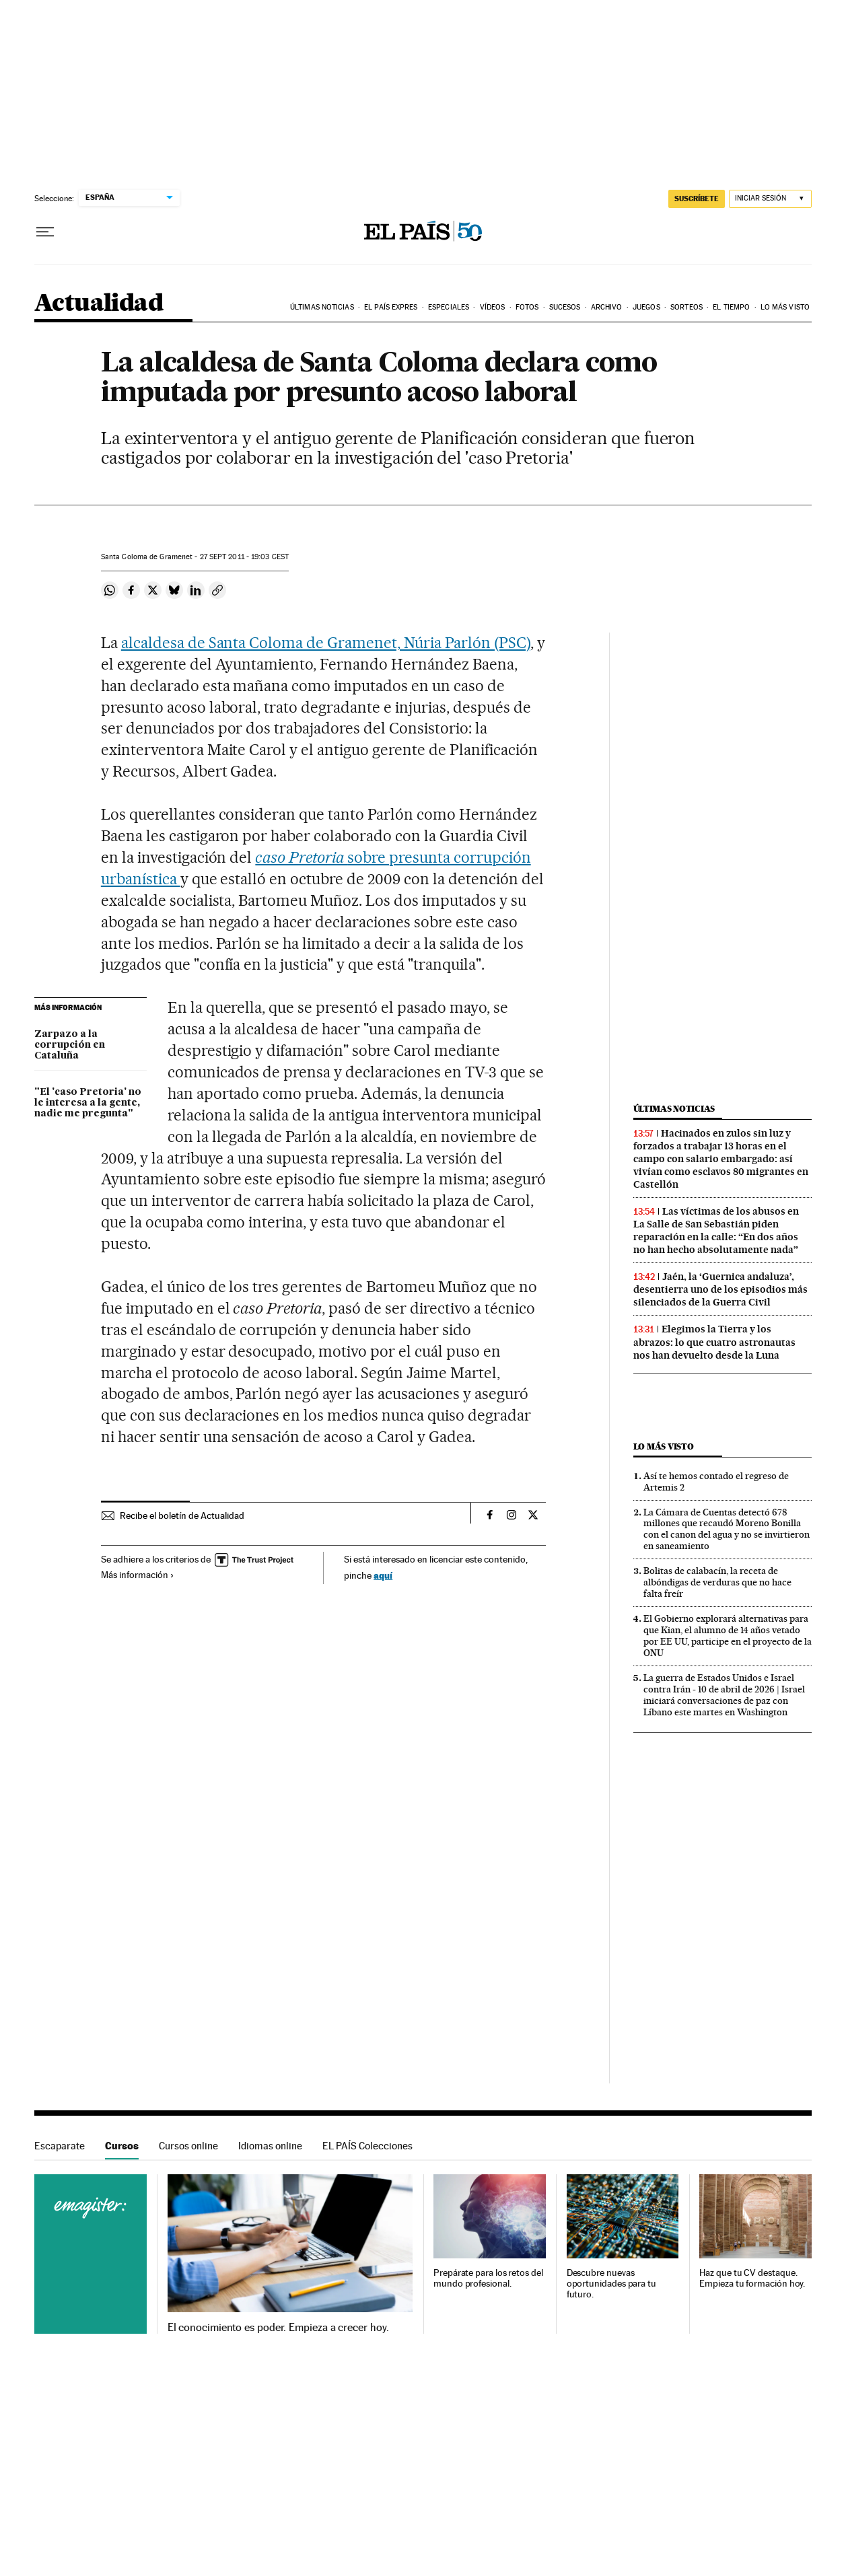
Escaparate (59, 2145)
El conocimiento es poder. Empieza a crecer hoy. (278, 2328)
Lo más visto (785, 307)
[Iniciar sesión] (770, 199)
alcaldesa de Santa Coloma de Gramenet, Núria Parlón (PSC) (325, 642)
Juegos (646, 307)
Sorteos (686, 307)
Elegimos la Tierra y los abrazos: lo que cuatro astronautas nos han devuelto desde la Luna (714, 1342)
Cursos (122, 2145)
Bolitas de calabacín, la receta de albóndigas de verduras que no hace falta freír (717, 1582)
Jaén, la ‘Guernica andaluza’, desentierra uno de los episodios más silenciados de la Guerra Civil (720, 1289)
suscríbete (696, 198)
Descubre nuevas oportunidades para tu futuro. (611, 2283)
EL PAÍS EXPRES (390, 307)
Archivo (607, 307)
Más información (137, 1574)
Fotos (527, 307)
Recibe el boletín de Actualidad (182, 1515)
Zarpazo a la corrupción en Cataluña (69, 1045)
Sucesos (565, 307)
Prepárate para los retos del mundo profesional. (488, 2278)
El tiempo (731, 307)
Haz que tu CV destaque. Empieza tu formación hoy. (752, 2278)
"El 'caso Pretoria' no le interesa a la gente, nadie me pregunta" (87, 1102)
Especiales (448, 307)
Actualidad (98, 304)
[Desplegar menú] (45, 232)
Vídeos (492, 307)
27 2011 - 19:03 (244, 556)
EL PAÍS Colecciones (367, 2145)
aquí (383, 1575)
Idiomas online (270, 2145)
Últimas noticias (322, 307)
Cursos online (188, 2145)
